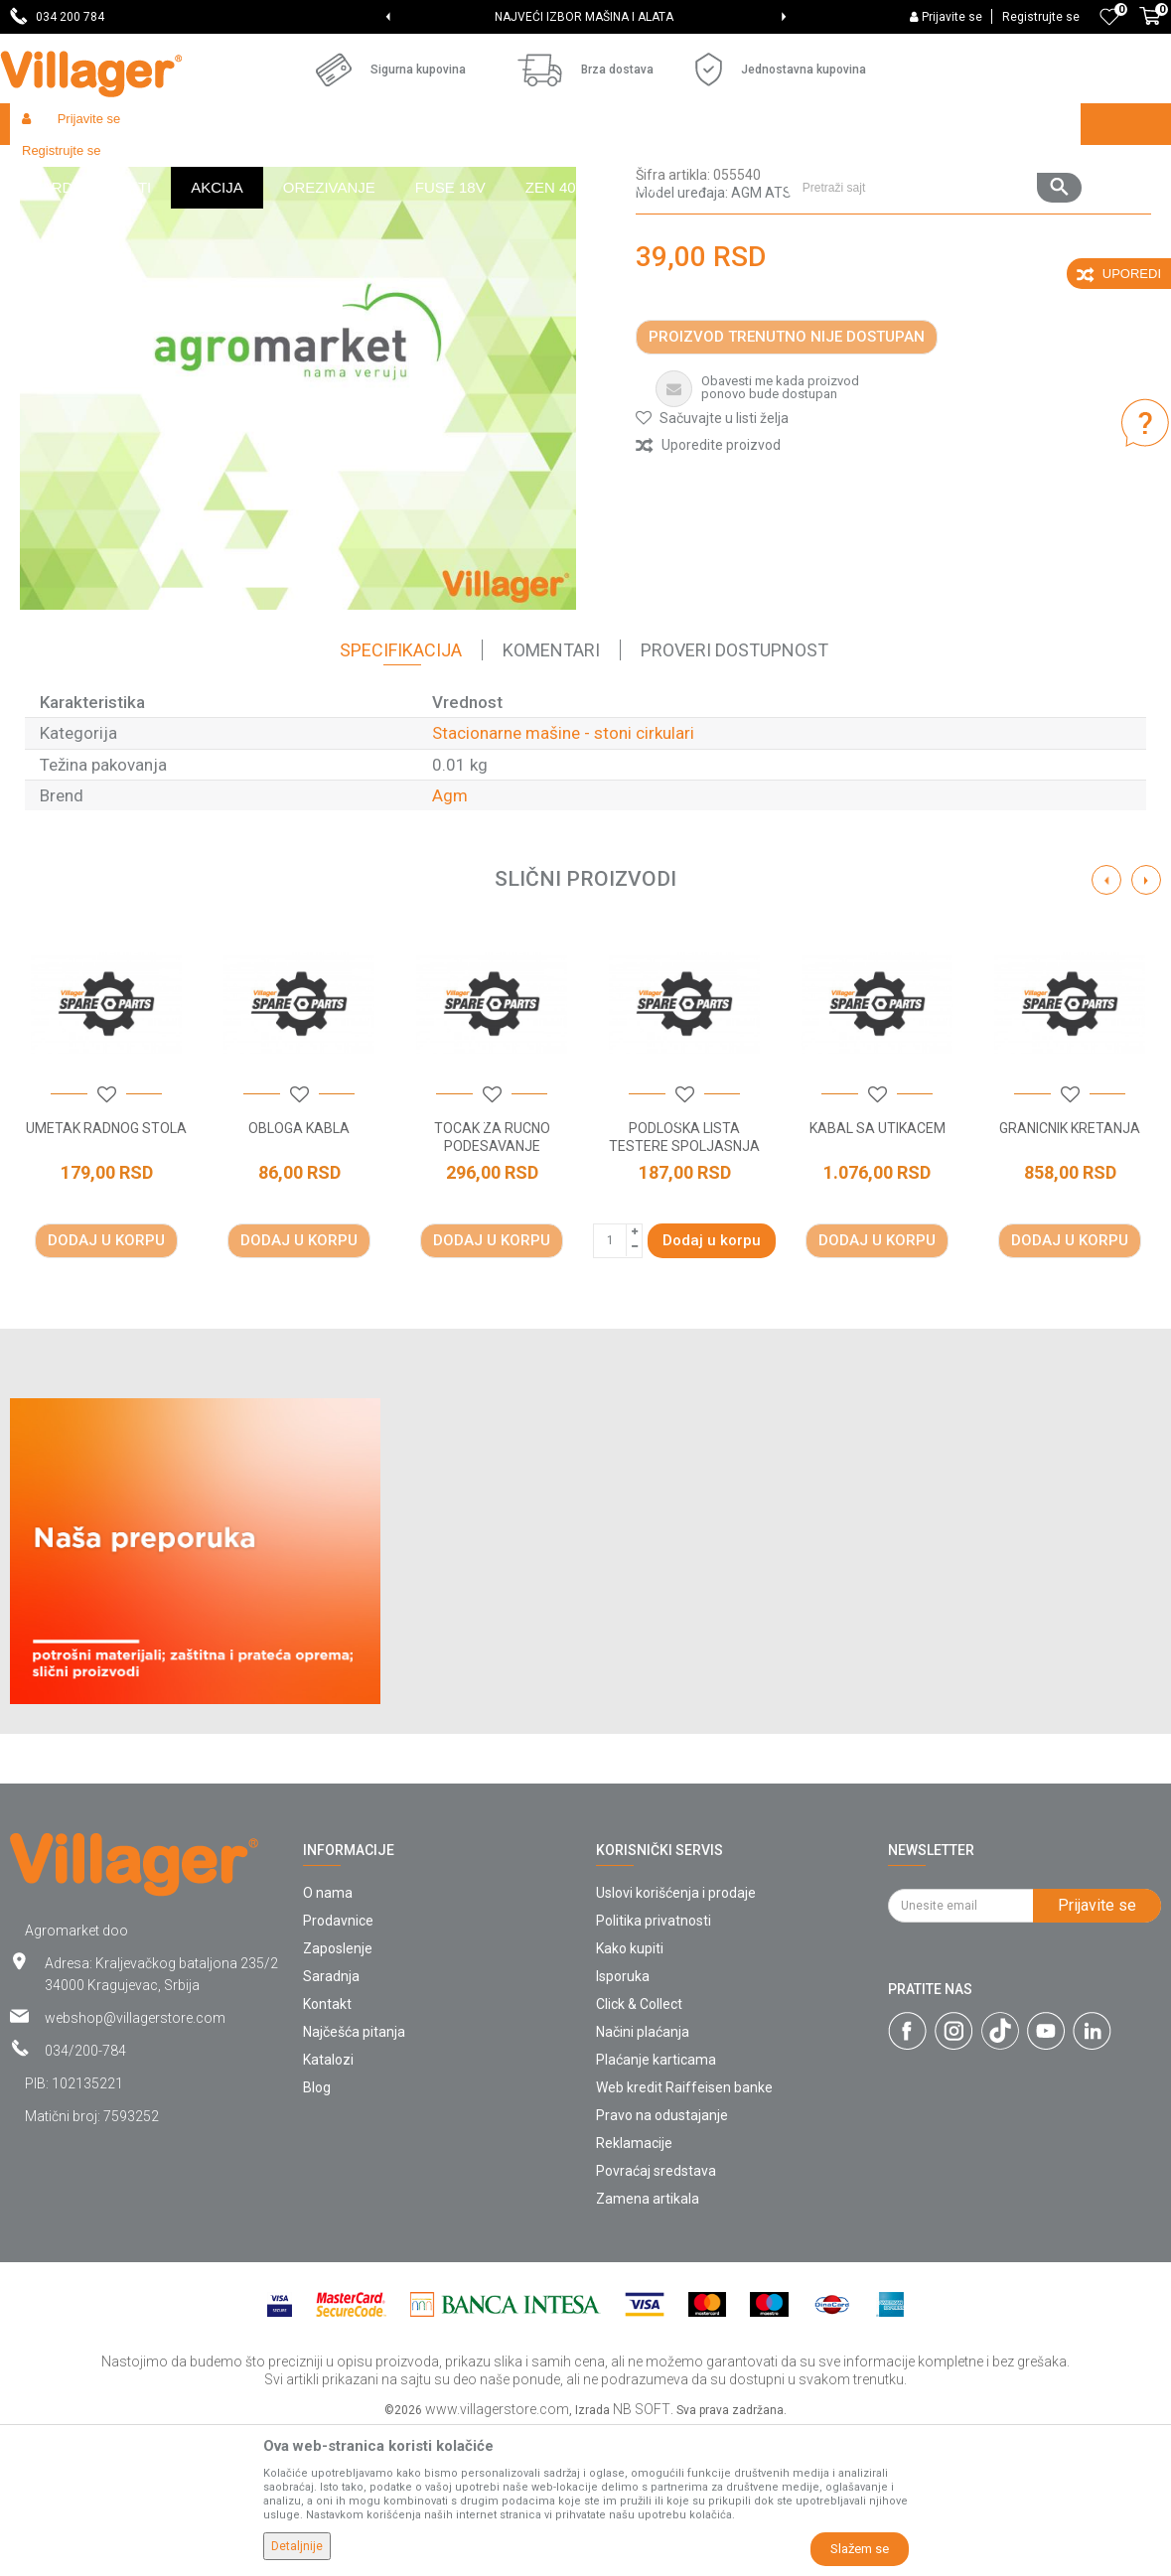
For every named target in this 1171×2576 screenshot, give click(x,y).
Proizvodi (128, 166)
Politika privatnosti (653, 2066)
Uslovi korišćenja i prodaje (676, 2038)
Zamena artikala (647, 2344)
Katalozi (328, 2205)
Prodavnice (338, 2066)
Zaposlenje (337, 2093)
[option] (585, 17)
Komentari (551, 795)
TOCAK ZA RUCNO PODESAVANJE (492, 1282)
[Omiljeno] (1109, 17)
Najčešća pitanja (354, 2177)
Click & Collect (639, 2149)
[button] (934, 124)
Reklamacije (634, 2288)
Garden (191, 166)
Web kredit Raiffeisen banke (684, 2232)
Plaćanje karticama (656, 2205)
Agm (450, 940)
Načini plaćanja (642, 2177)
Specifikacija (401, 795)
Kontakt (327, 2149)
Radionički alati (270, 166)
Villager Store (48, 166)
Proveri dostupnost (734, 795)
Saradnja (331, 2121)
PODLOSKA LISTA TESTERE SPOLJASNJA (684, 1282)
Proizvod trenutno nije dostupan (787, 482)
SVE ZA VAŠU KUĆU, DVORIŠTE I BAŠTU (584, 17)
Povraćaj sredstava (656, 2316)
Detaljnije (297, 2546)
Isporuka (623, 2121)
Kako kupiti (629, 2093)
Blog (317, 2232)
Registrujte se (1041, 17)
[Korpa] (1150, 27)
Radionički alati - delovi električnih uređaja (448, 166)
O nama (328, 2038)
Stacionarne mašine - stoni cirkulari (683, 166)
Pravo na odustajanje (662, 2260)
